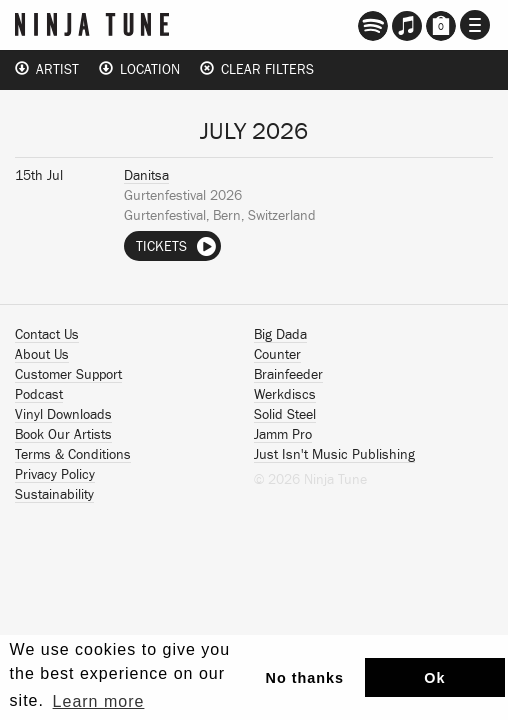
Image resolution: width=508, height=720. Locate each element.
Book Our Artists (63, 435)
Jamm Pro (283, 435)
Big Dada (280, 335)
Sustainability (54, 495)
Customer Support (68, 375)
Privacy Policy (55, 475)
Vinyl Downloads (63, 415)
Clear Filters (257, 69)
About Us (42, 355)
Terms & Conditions (73, 455)
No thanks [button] (305, 678)
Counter (277, 355)
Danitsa (146, 176)
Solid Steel (285, 415)
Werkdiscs (285, 395)
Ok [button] (434, 678)
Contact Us (47, 335)
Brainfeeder (288, 375)
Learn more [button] (99, 701)
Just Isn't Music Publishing (334, 455)
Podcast (39, 395)
